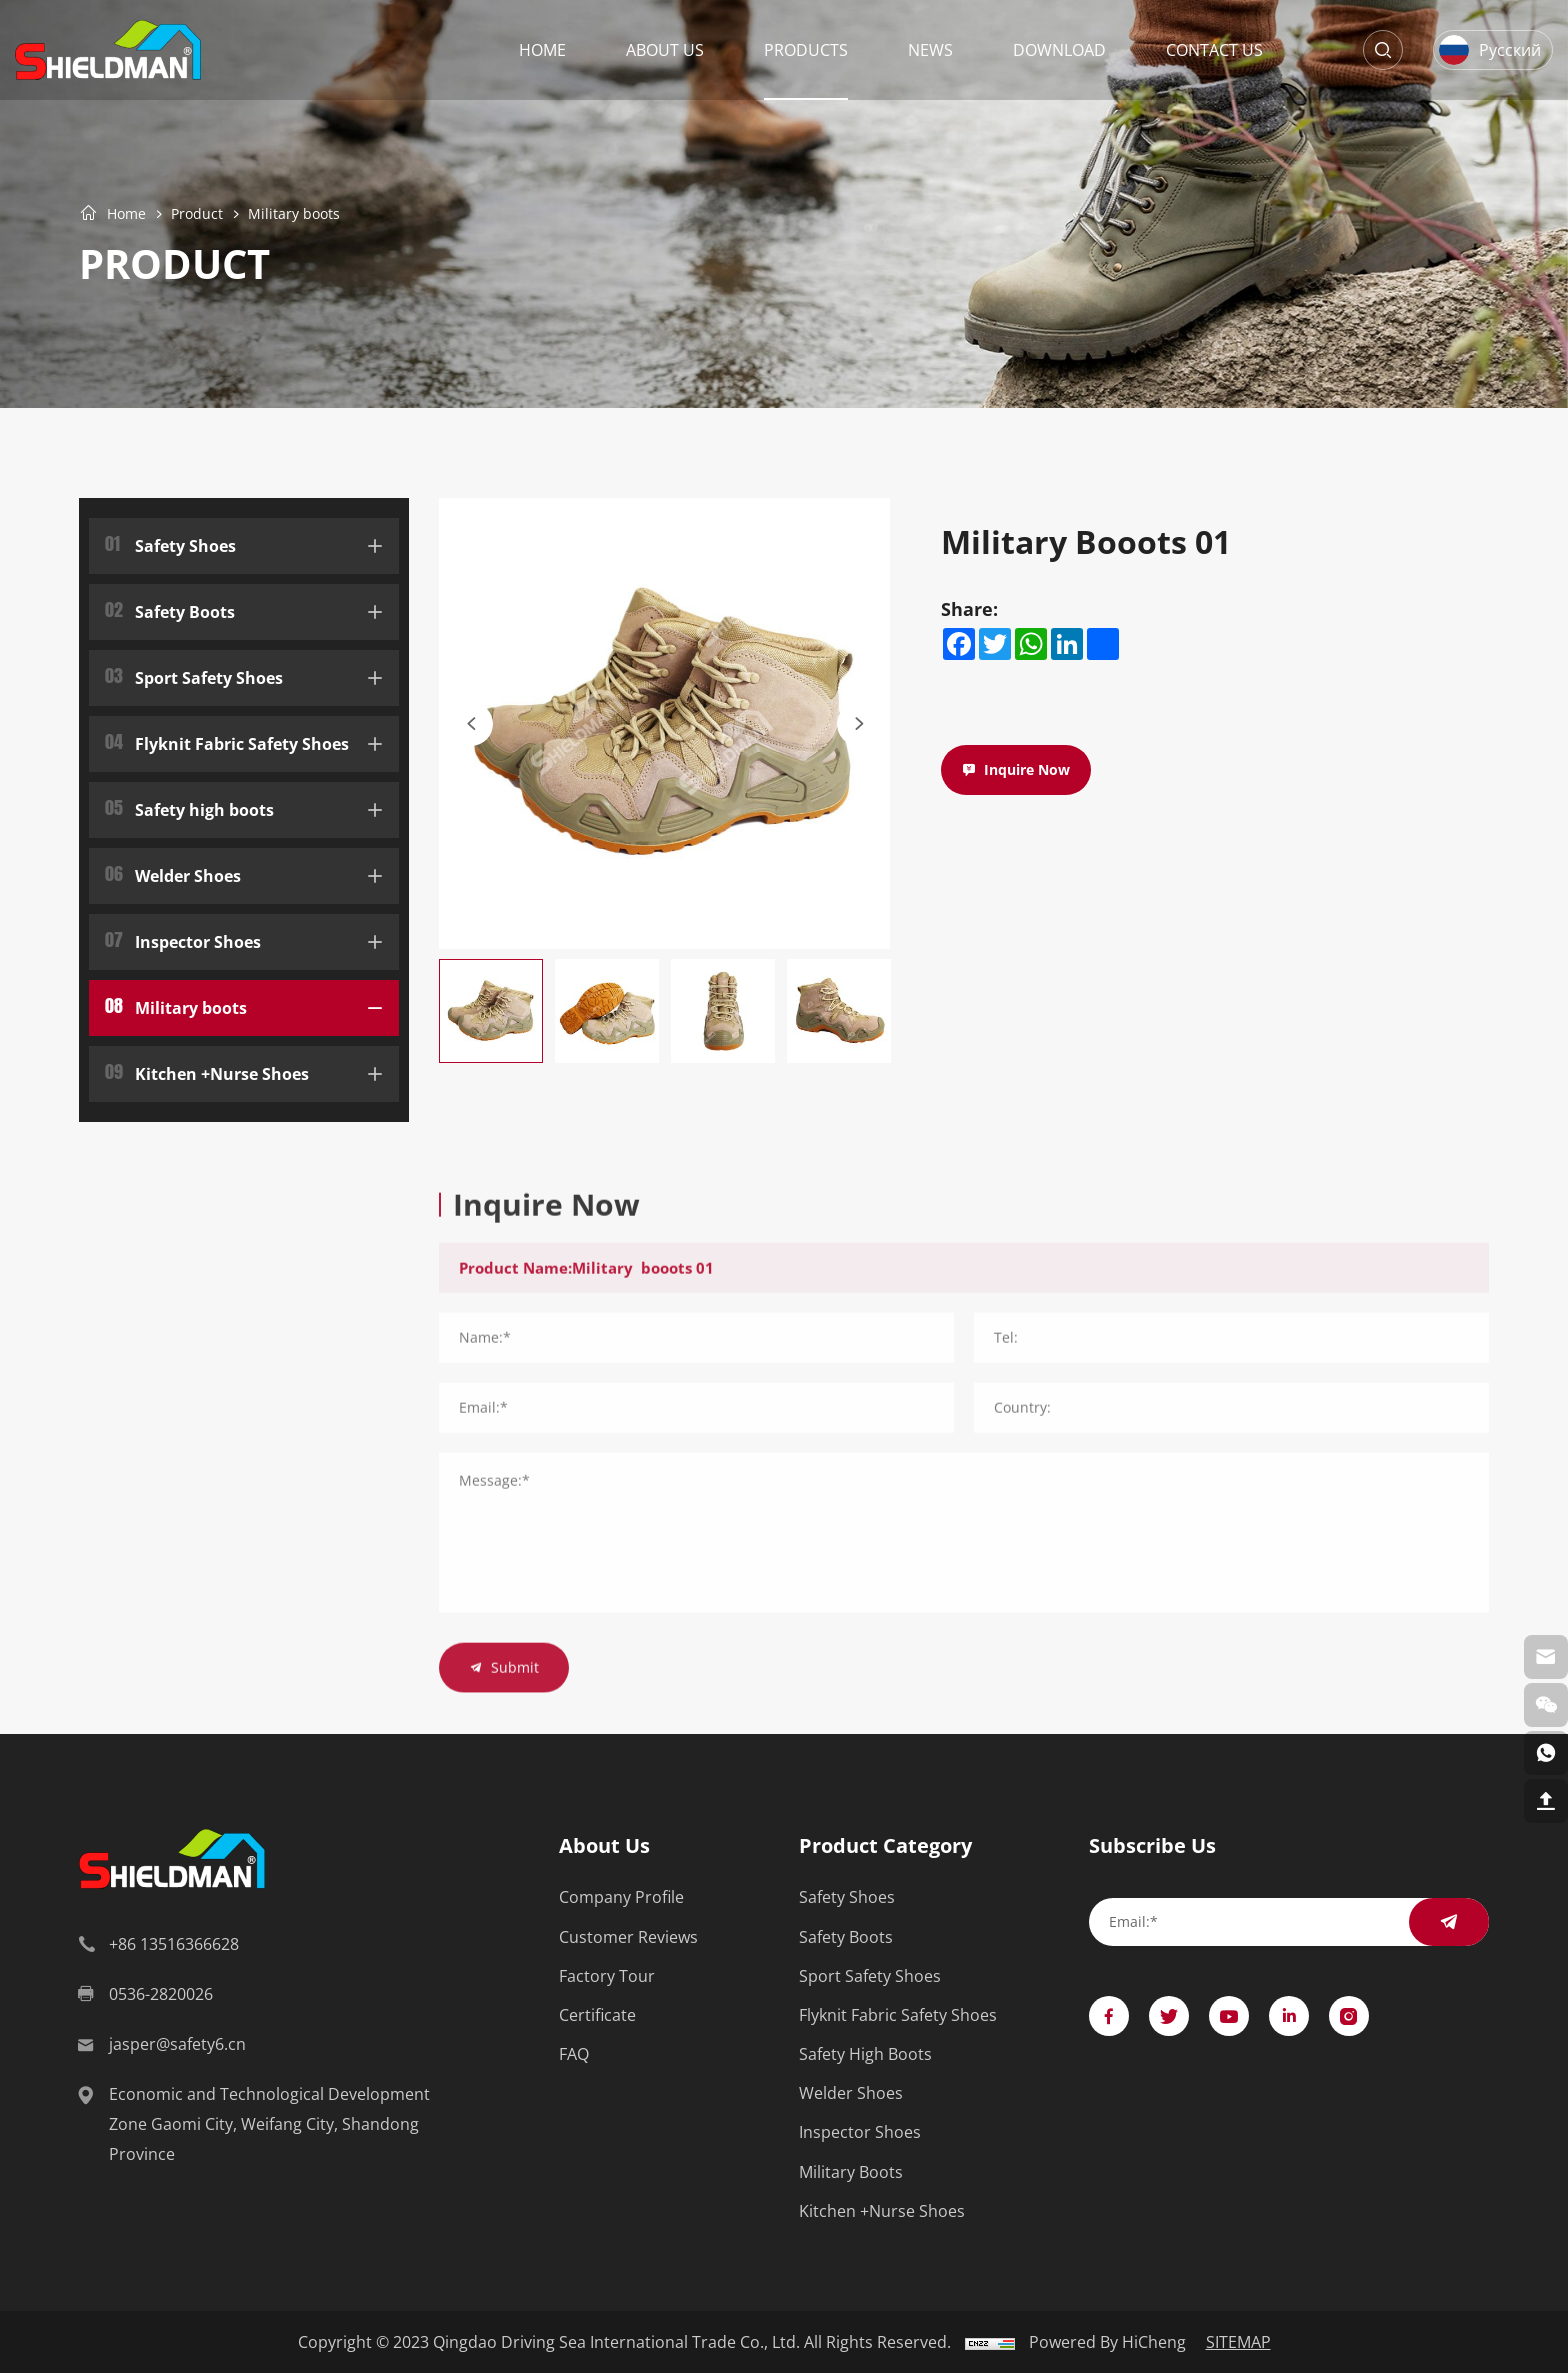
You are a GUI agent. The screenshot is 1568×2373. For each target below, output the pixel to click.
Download (1059, 50)
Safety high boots (189, 807)
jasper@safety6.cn (177, 2044)
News (930, 50)
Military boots (294, 213)
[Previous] (471, 724)
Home (542, 50)
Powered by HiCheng (1107, 2342)
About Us (665, 50)
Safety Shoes (170, 543)
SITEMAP (1238, 2342)
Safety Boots (170, 609)
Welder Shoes (173, 873)
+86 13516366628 (174, 1944)
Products (806, 50)
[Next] (859, 724)
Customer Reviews (628, 1937)
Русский (1510, 50)
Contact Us (1214, 50)
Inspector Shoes (183, 939)
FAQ (574, 2054)
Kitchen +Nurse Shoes (207, 1071)
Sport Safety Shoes (194, 675)
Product (197, 213)
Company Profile (621, 1897)
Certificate (597, 2015)
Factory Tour (607, 1976)
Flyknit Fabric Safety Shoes (227, 741)
